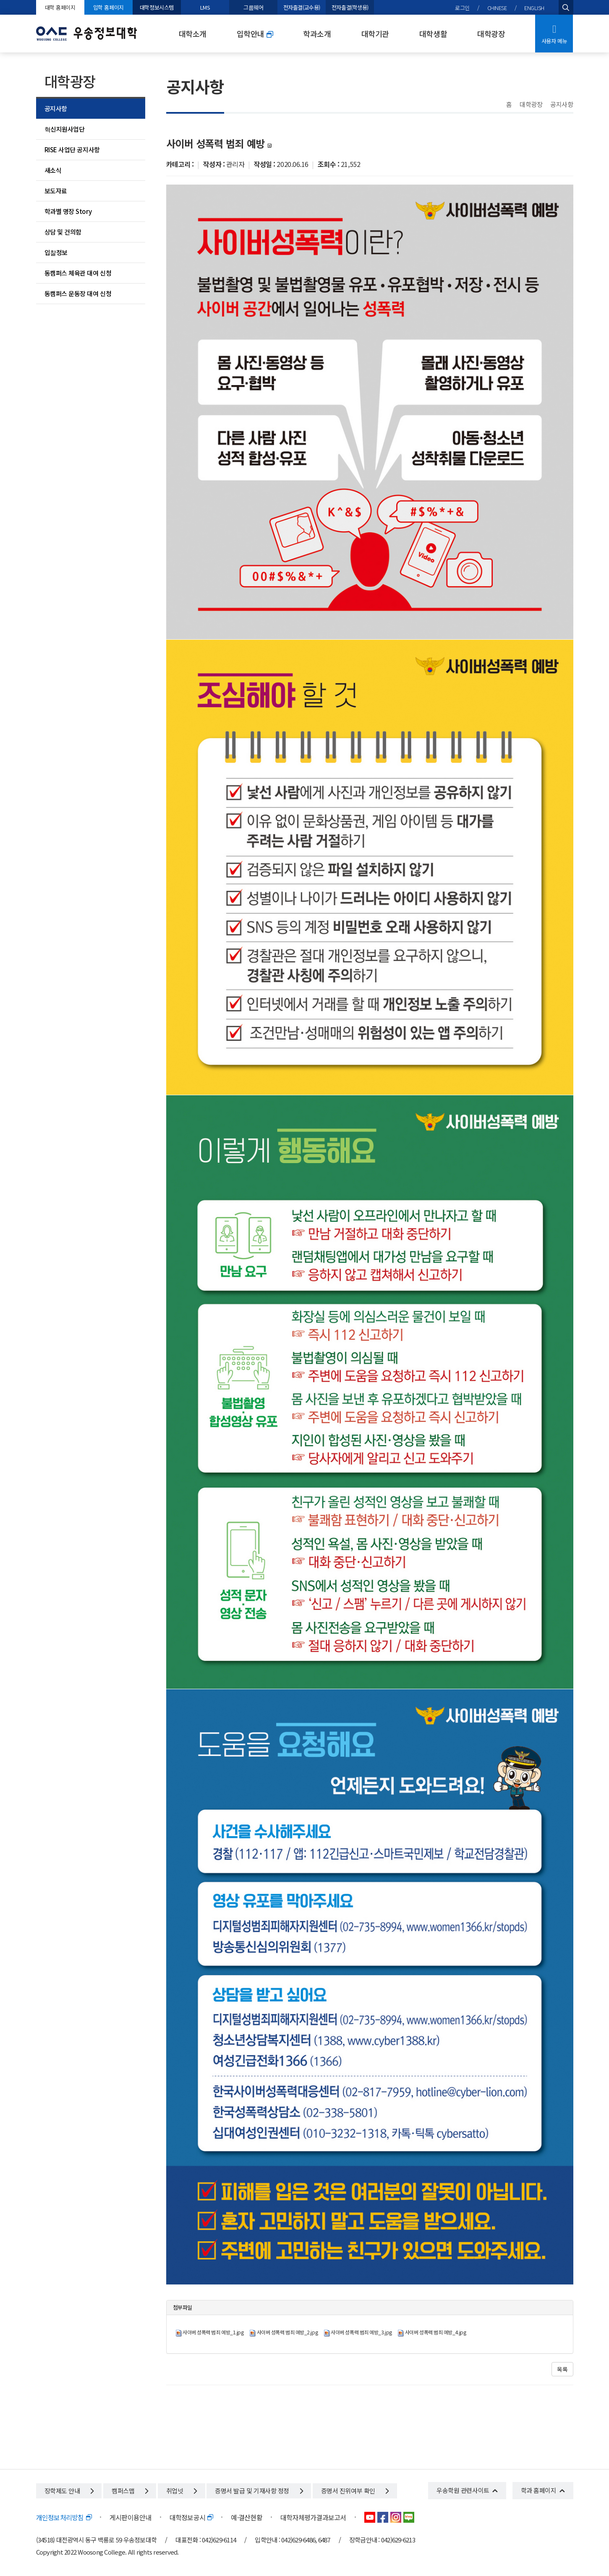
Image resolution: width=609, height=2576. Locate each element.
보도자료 (55, 190)
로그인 (462, 8)
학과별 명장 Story (68, 211)
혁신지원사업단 (64, 129)
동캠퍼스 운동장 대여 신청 (78, 293)
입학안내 (255, 34)
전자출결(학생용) (350, 7)
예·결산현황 (246, 2517)
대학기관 (375, 33)
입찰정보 (56, 252)
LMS (205, 7)
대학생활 (433, 33)
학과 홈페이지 (539, 2490)
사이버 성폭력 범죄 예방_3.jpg (361, 2332)
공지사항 (55, 108)
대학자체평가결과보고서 (313, 2517)
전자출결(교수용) (301, 7)
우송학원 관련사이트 (462, 2490)
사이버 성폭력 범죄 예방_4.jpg (435, 2332)
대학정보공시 (191, 2517)
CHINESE (497, 8)
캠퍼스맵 (130, 2490)
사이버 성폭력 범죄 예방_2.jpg (287, 2332)
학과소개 (317, 33)
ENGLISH (534, 8)
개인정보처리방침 (63, 2517)
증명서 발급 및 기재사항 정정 (259, 2490)
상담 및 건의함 (62, 231)
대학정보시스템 (157, 7)
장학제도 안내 (69, 2490)
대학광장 (491, 33)
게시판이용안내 (131, 2517)
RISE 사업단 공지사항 (72, 149)
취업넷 (181, 2490)
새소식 (53, 170)
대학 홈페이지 (60, 7)
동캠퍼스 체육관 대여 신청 (78, 272)
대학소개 (192, 33)
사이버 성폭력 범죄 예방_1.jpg (213, 2332)
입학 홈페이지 (108, 7)
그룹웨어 (253, 7)
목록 (562, 2369)
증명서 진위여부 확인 (355, 2490)
